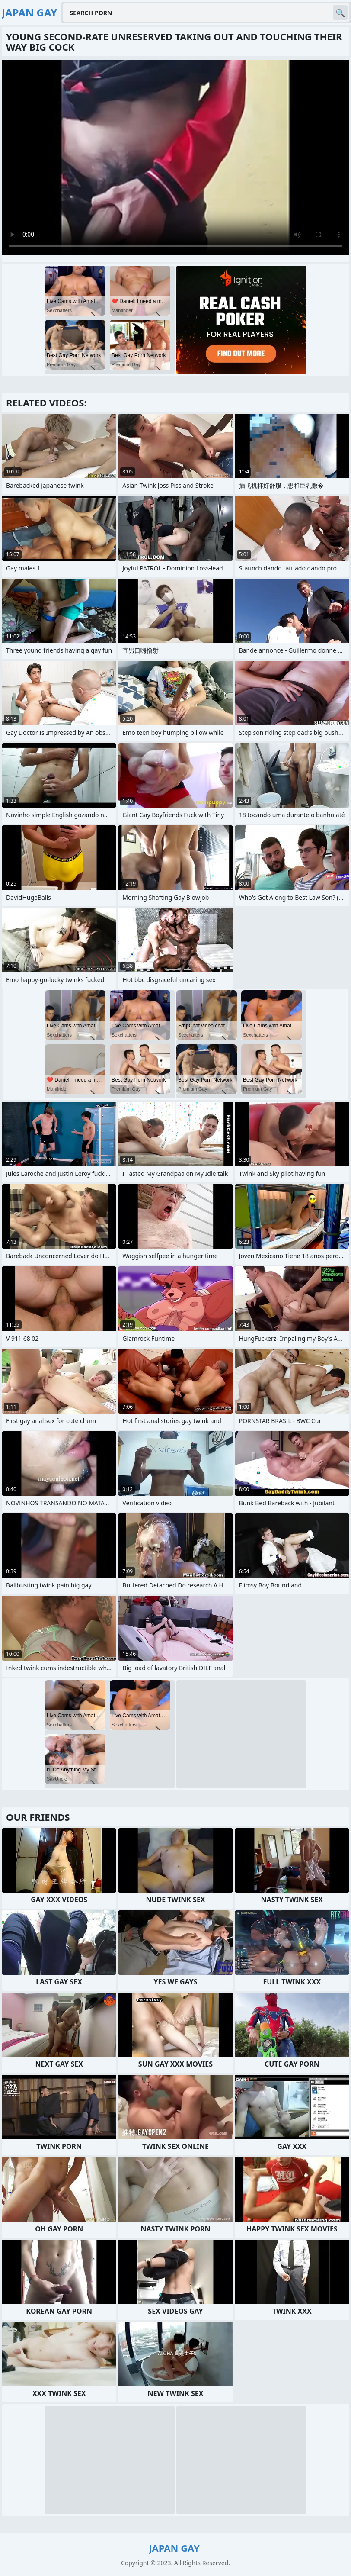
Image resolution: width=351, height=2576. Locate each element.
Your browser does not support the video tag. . (175, 157)
